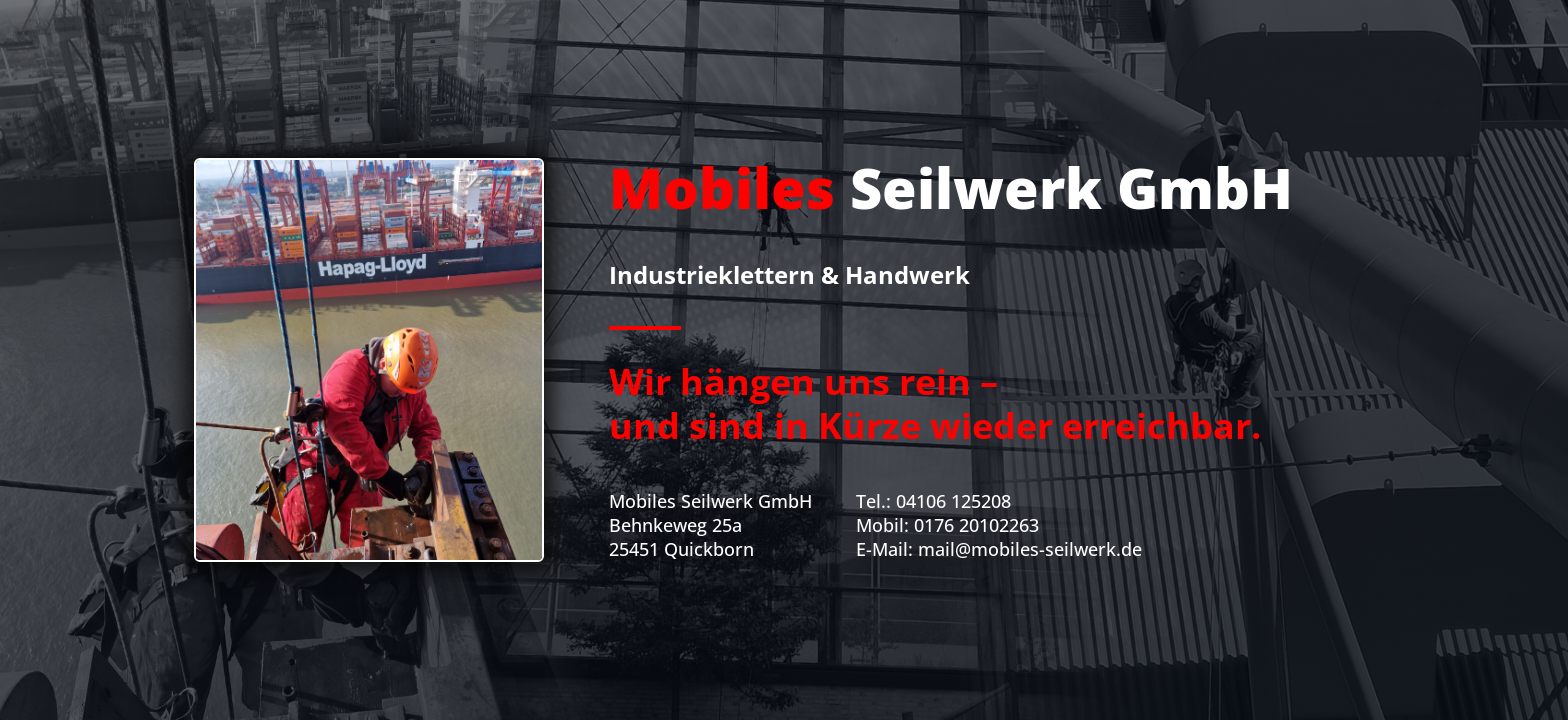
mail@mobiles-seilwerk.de (1030, 549)
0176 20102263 (976, 525)
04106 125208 (953, 501)
